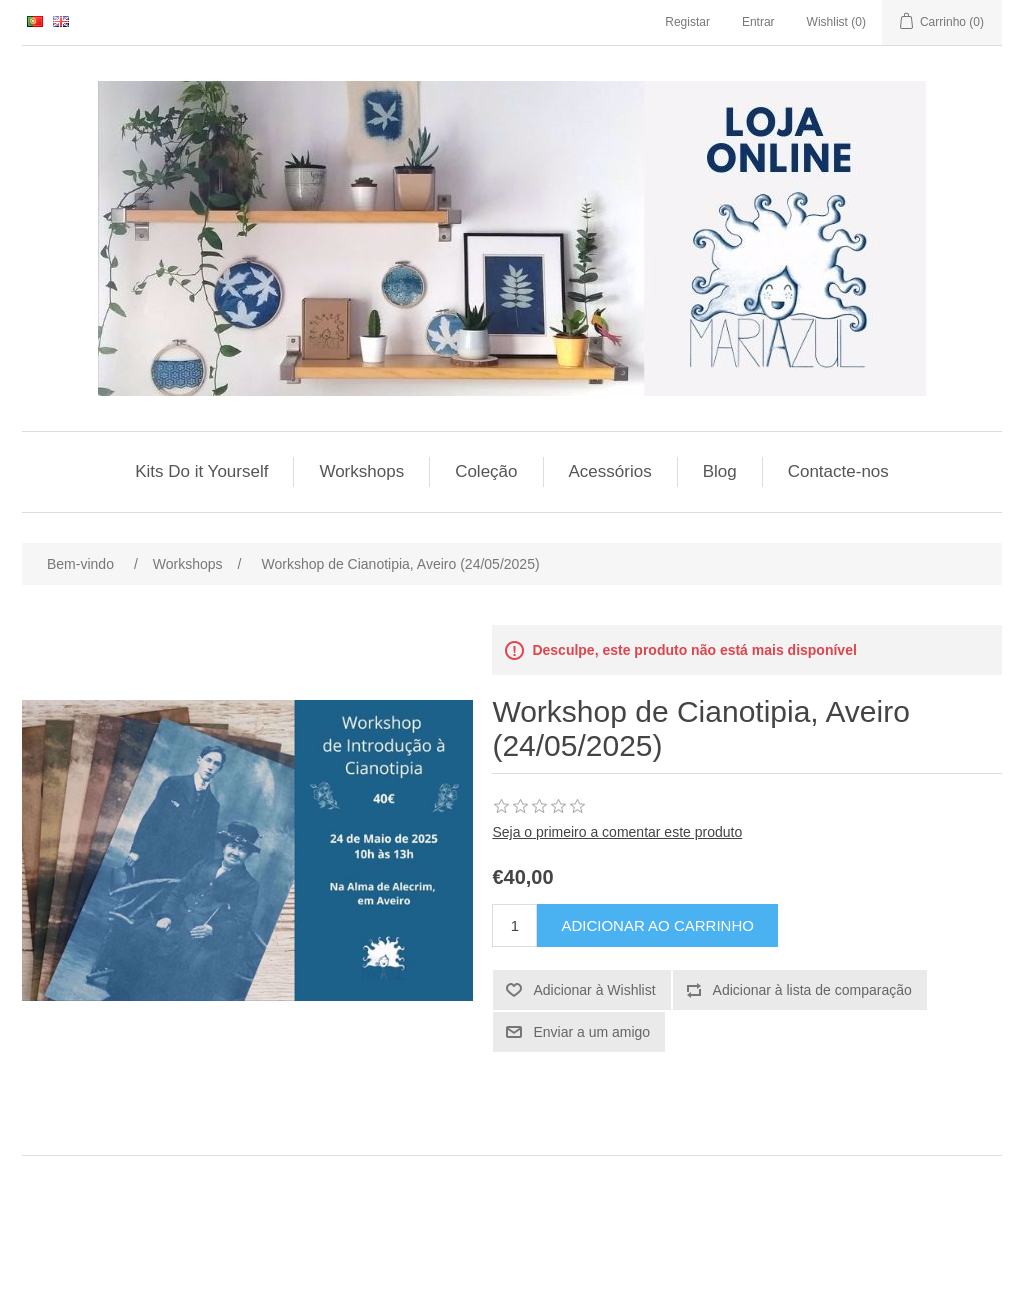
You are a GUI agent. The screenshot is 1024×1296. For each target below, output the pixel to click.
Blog (720, 471)
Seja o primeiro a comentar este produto (617, 832)
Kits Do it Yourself (201, 471)
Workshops (361, 471)
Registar (687, 22)
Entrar (758, 22)
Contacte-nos (838, 471)
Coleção (486, 471)
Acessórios (610, 471)
